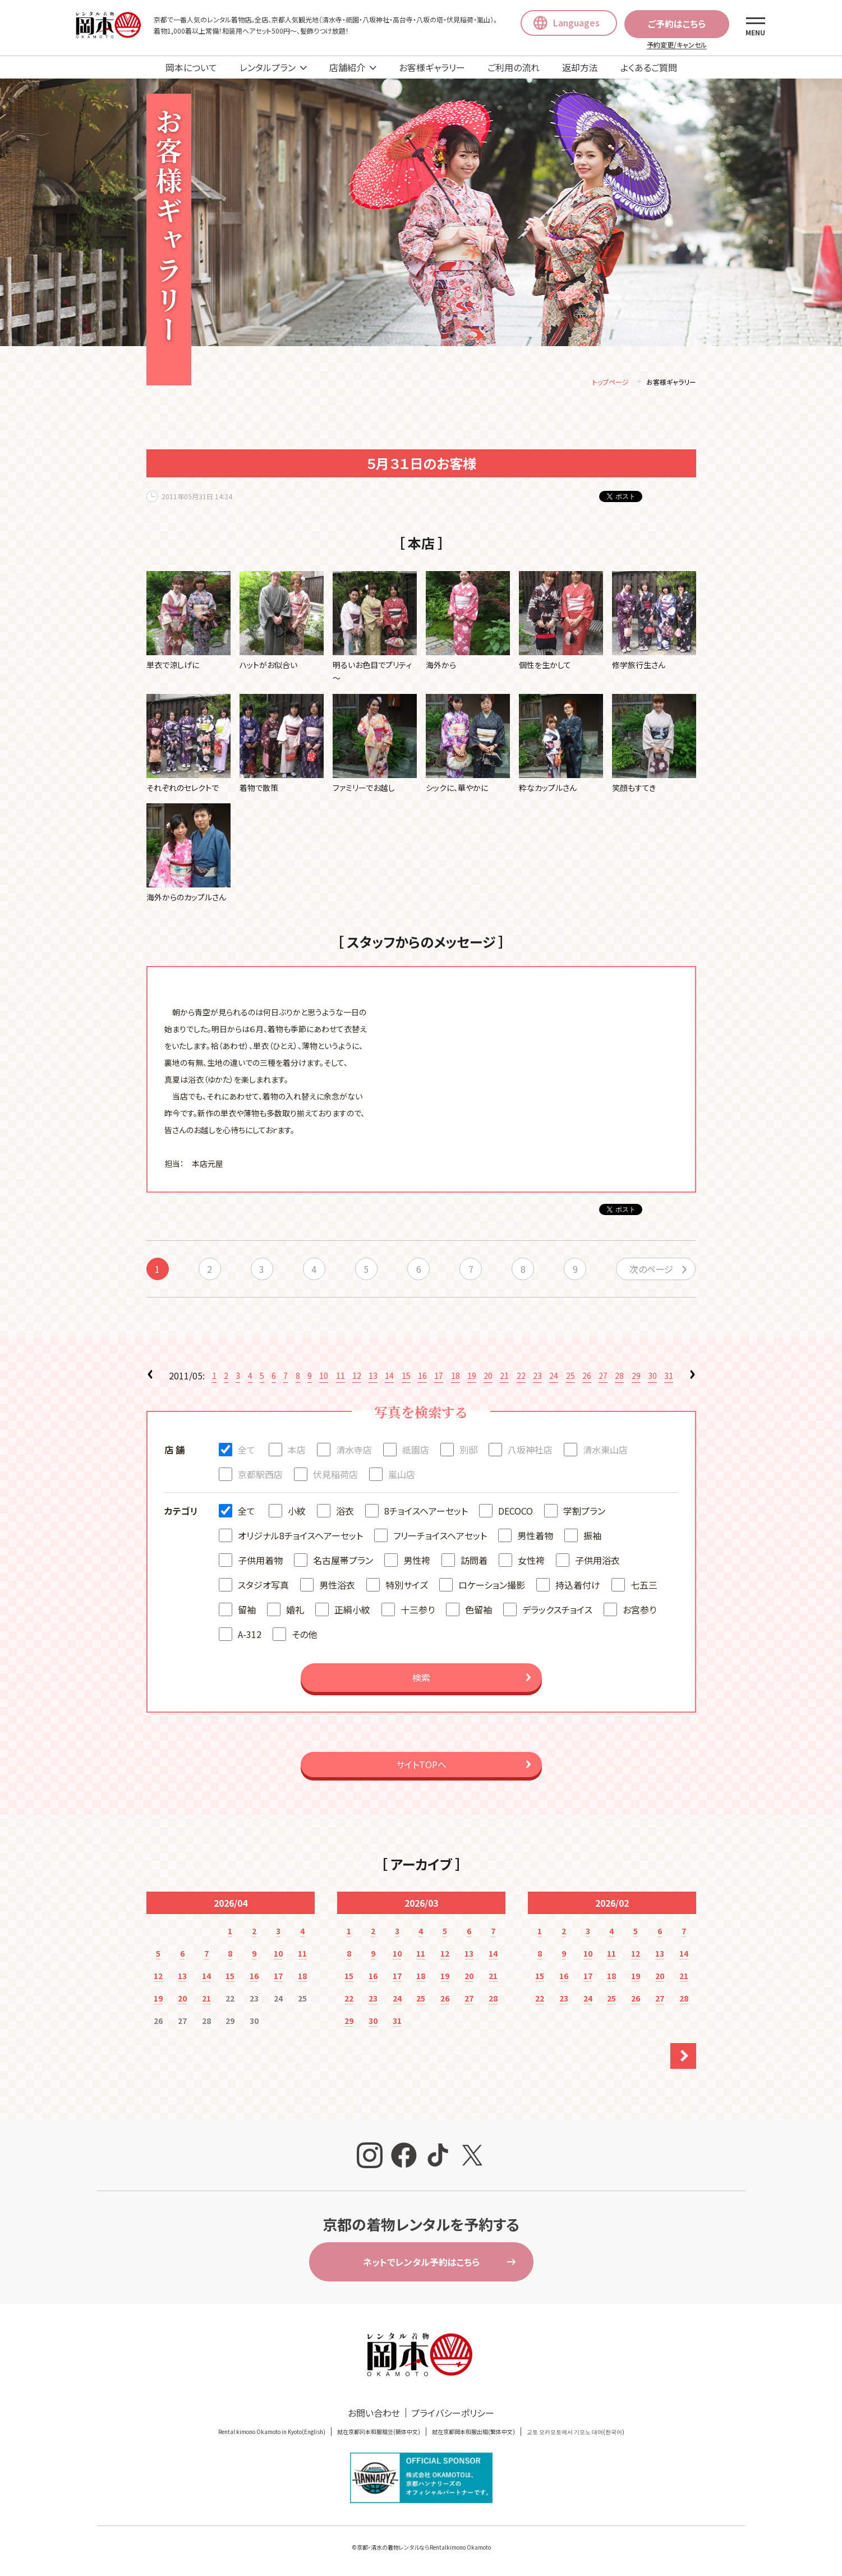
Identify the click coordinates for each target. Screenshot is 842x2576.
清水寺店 (354, 1451)
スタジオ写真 (263, 1586)
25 (570, 1377)
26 (586, 1377)
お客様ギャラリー (432, 67)
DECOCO (515, 1512)
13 (373, 1377)
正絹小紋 (352, 1611)
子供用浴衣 (597, 1561)
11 (340, 1377)
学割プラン (584, 1512)
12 (356, 1377)
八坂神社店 (530, 1451)
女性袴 (531, 1561)
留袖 (247, 1611)
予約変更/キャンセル (677, 44)
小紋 (297, 1512)
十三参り (418, 1611)
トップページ (610, 383)
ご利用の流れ (513, 67)
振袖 (592, 1537)
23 (537, 1377)
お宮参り (639, 1611)
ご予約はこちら (677, 23)
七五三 (644, 1586)
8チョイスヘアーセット (426, 1512)
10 (323, 1377)
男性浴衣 (337, 1586)
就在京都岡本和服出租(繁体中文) (473, 2433)
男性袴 (416, 1561)
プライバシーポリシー (452, 2414)
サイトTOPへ (421, 1766)
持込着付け (577, 1586)
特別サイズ (406, 1586)
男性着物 (535, 1537)
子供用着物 (260, 1561)
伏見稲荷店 (335, 1476)
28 (619, 1377)
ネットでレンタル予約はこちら (421, 2263)
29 (636, 1377)
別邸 (468, 1451)
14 (389, 1377)
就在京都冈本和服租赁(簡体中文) (378, 2433)
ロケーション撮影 (491, 1586)
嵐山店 (401, 1476)
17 (438, 1377)
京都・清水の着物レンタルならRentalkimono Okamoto (424, 2549)
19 (471, 1377)
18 (455, 1377)
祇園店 (415, 1451)
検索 (421, 1679)
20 (488, 1377)
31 (668, 1377)
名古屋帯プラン (343, 1561)
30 (652, 1377)
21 (504, 1377)
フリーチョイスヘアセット (440, 1537)
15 (406, 1377)
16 (422, 1377)
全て (246, 1451)
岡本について (191, 67)
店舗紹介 (347, 67)
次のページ (651, 1270)
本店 (297, 1451)
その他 (304, 1636)
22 (521, 1377)
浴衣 (345, 1512)
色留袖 (478, 1611)
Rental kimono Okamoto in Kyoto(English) (271, 2433)
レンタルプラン (268, 67)
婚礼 (295, 1611)
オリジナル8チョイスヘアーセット (300, 1537)
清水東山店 (605, 1451)
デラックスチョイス (557, 1611)
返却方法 (580, 67)
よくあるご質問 (648, 67)
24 (553, 1377)
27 (603, 1377)
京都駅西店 (260, 1476)
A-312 (249, 1636)
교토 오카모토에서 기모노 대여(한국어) (575, 2433)
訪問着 (474, 1561)
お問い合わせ (374, 2414)
